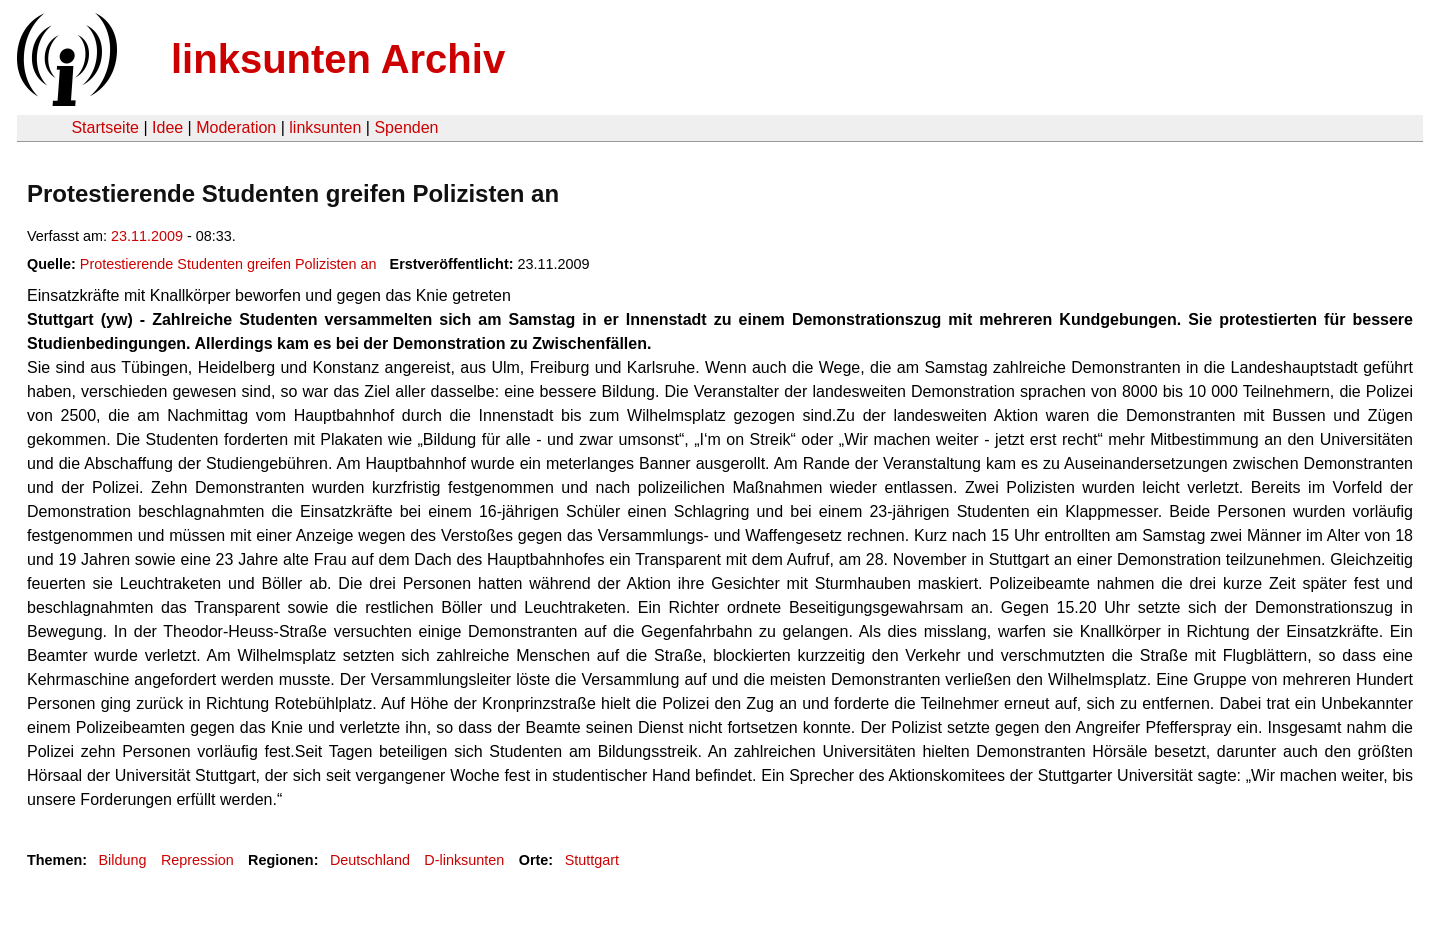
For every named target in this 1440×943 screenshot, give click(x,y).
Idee (167, 127)
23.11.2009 (147, 236)
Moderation (236, 127)
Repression (197, 860)
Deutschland (370, 860)
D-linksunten (464, 860)
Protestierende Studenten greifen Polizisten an (228, 264)
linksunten (325, 127)
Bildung (122, 860)
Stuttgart (592, 860)
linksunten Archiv (338, 59)
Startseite (105, 127)
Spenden (406, 127)
